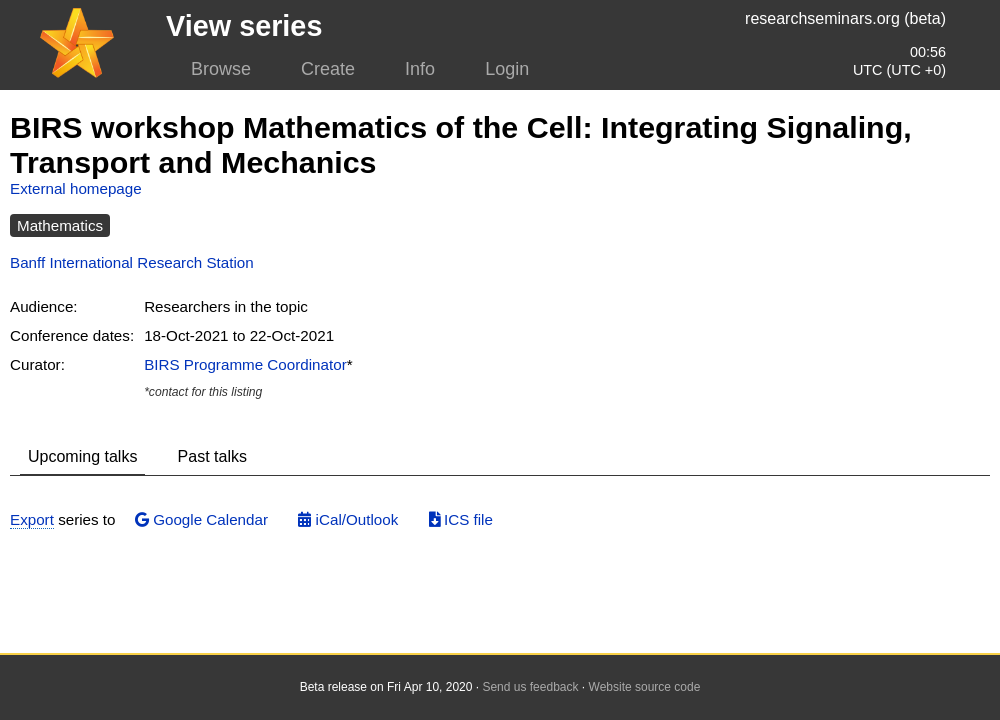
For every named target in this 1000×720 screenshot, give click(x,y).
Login (507, 69)
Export (32, 519)
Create (328, 69)
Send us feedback (530, 687)
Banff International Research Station (132, 262)
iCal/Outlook (348, 519)
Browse (221, 69)
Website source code (645, 687)
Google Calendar (201, 519)
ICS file (461, 519)
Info (420, 69)
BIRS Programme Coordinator (245, 364)
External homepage (76, 188)
